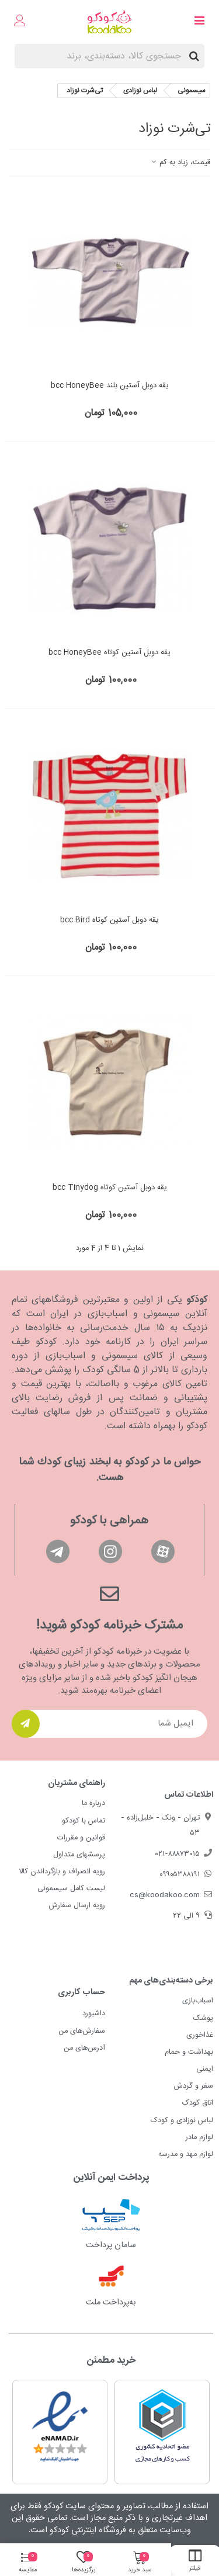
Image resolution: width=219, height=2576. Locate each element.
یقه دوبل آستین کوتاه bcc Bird (109, 920)
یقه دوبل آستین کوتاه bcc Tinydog (110, 1188)
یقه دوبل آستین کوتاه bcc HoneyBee (109, 653)
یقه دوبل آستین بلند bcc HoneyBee (110, 386)
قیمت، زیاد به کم (180, 162)
